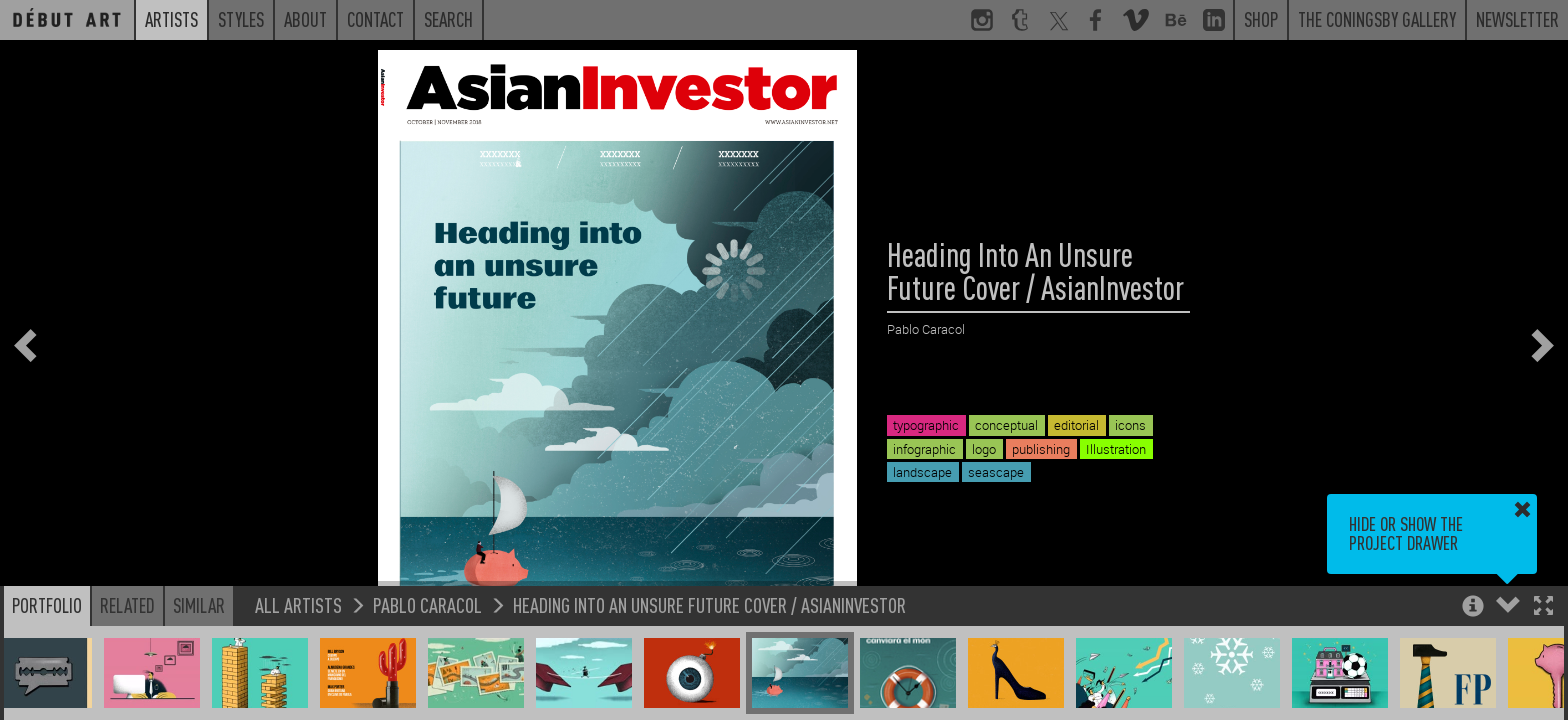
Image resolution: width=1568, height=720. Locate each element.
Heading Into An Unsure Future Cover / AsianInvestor (709, 604)
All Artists (298, 604)
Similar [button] (199, 605)
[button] (1543, 607)
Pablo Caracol (427, 604)
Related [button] (127, 605)
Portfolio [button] (47, 605)
